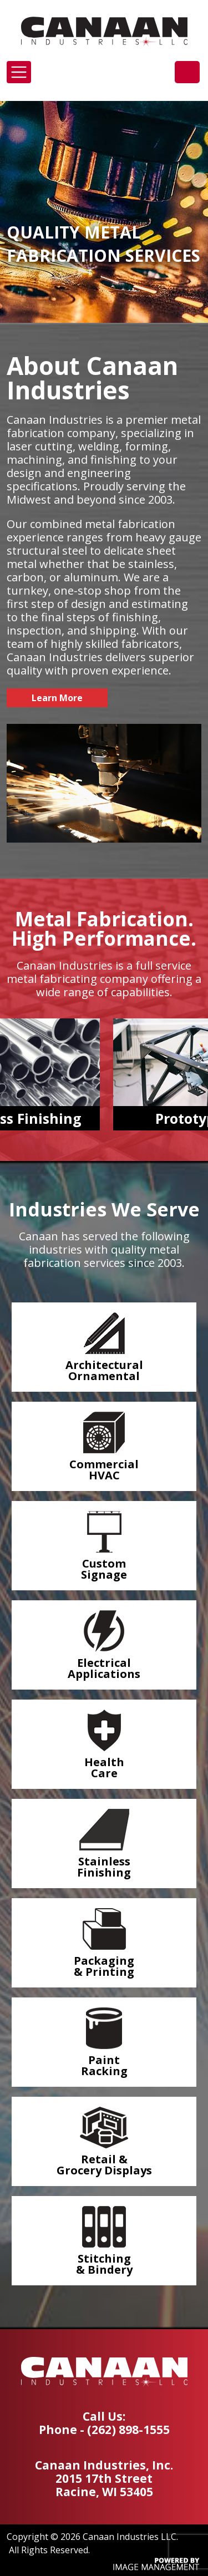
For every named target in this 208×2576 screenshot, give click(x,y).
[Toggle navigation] (19, 72)
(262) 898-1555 (187, 71)
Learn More (57, 698)
